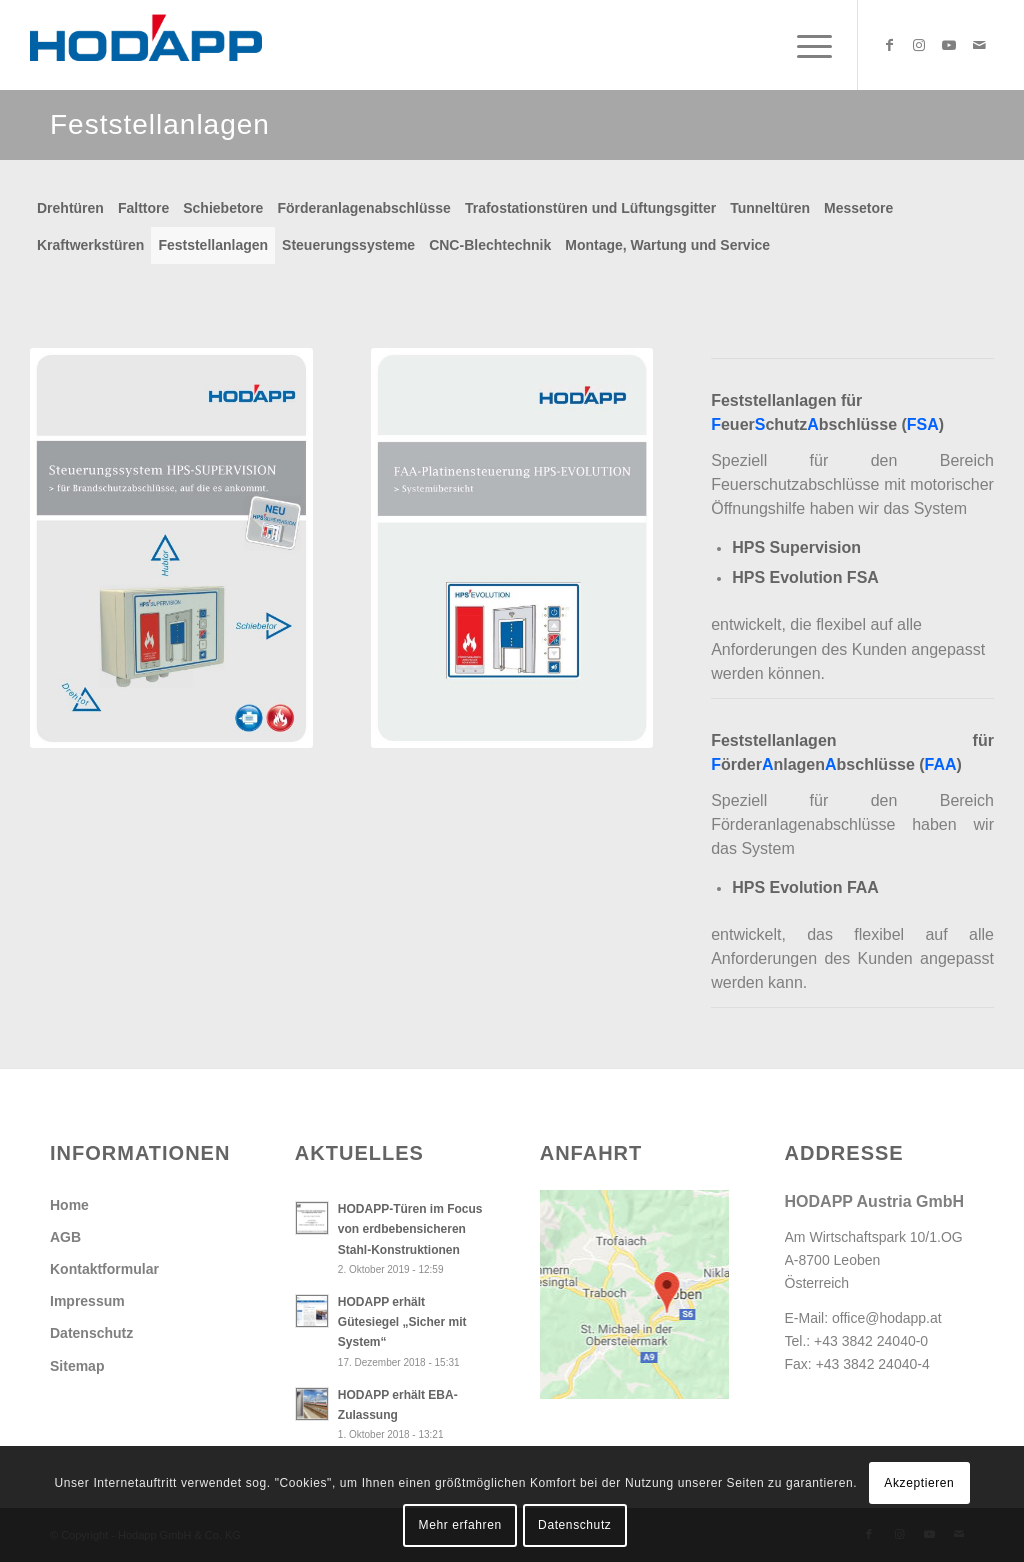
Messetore (858, 208)
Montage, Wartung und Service (667, 245)
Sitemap (77, 1366)
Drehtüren (70, 208)
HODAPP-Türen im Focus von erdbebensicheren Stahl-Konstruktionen (410, 1229)
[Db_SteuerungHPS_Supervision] (171, 548)
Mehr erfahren (460, 1525)
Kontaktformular (104, 1269)
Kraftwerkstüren (90, 245)
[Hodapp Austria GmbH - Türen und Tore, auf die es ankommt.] (146, 45)
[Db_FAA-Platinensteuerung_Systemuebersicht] (512, 548)
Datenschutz (91, 1333)
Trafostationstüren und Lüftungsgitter (590, 208)
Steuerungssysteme (348, 245)
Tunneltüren (770, 208)
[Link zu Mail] (979, 45)
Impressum (87, 1301)
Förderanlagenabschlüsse (364, 208)
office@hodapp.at (887, 1318)
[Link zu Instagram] (919, 45)
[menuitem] (804, 45)
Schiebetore (223, 208)
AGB (65, 1237)
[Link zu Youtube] (949, 45)
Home (69, 1205)
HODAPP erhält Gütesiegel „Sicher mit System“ (402, 1322)
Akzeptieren (919, 1483)
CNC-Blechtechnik (490, 245)
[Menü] (804, 45)
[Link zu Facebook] (889, 45)
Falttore (143, 208)
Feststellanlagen (213, 245)
